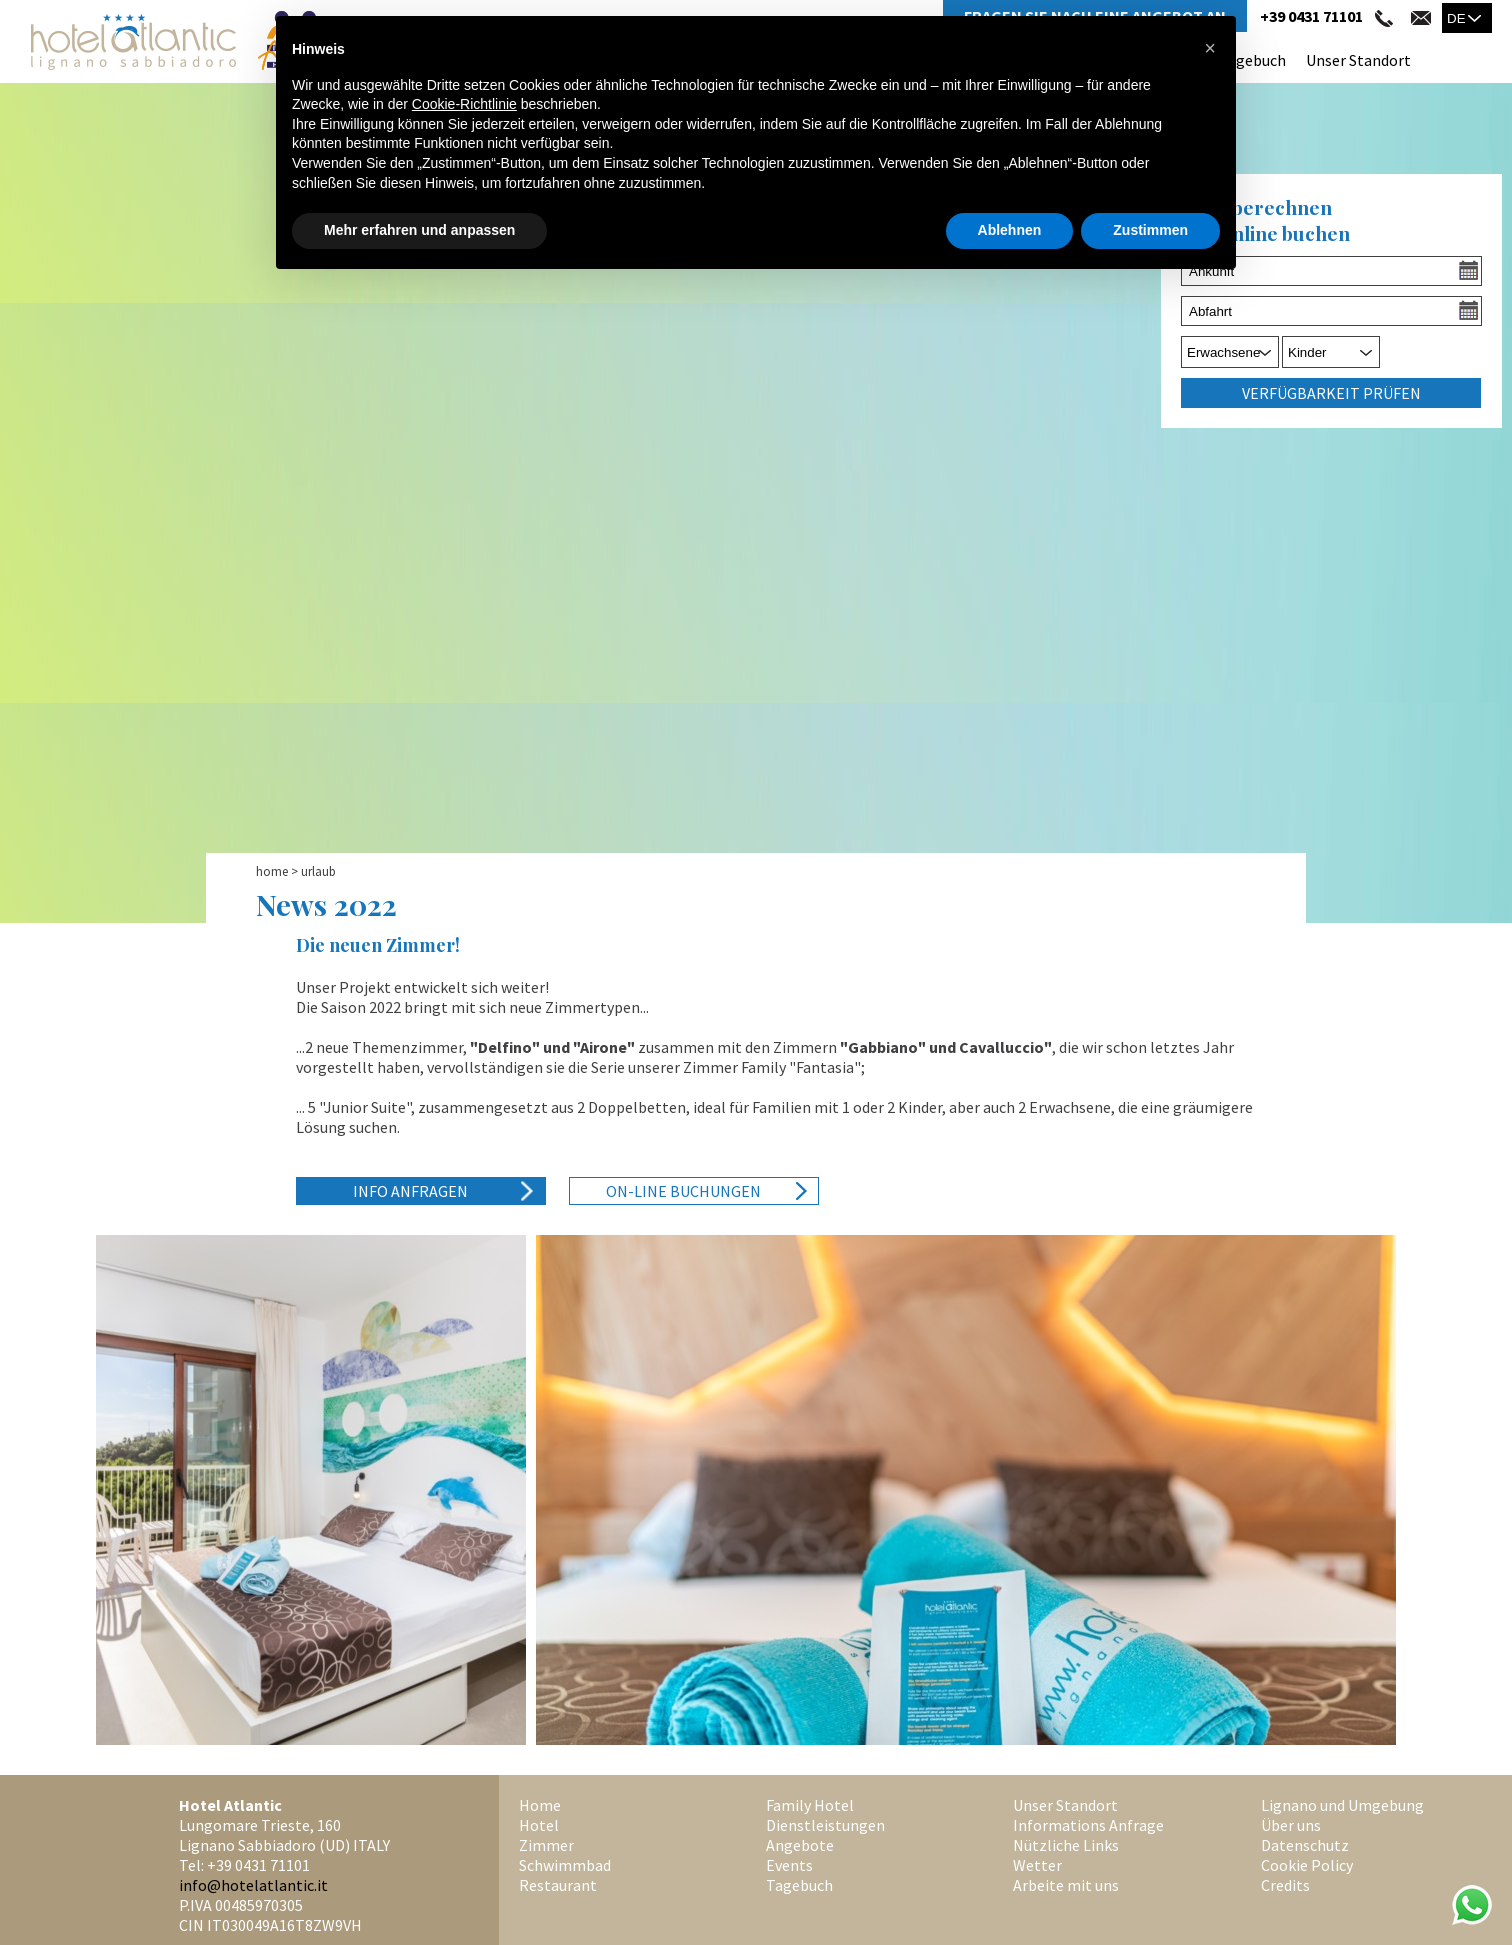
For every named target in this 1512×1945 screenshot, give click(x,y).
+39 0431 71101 (1311, 16)
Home (272, 871)
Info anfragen (410, 1191)
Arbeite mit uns (1066, 1885)
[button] (1210, 48)
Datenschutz (1305, 1845)
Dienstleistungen (825, 1825)
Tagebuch (1252, 60)
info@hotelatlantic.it (253, 1885)
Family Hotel (810, 1805)
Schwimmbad (565, 1865)
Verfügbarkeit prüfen (1331, 393)
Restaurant (558, 1885)
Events (789, 1865)
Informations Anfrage (1088, 1825)
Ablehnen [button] (1010, 230)
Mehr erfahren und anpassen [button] (419, 230)
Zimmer (546, 1845)
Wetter (1037, 1865)
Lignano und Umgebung (1342, 1805)
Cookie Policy (1307, 1865)
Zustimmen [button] (1150, 230)
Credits (1285, 1885)
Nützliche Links (1066, 1845)
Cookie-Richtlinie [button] (464, 104)
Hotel (539, 1825)
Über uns (1291, 1825)
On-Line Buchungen (683, 1191)
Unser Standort (1358, 60)
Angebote (800, 1845)
